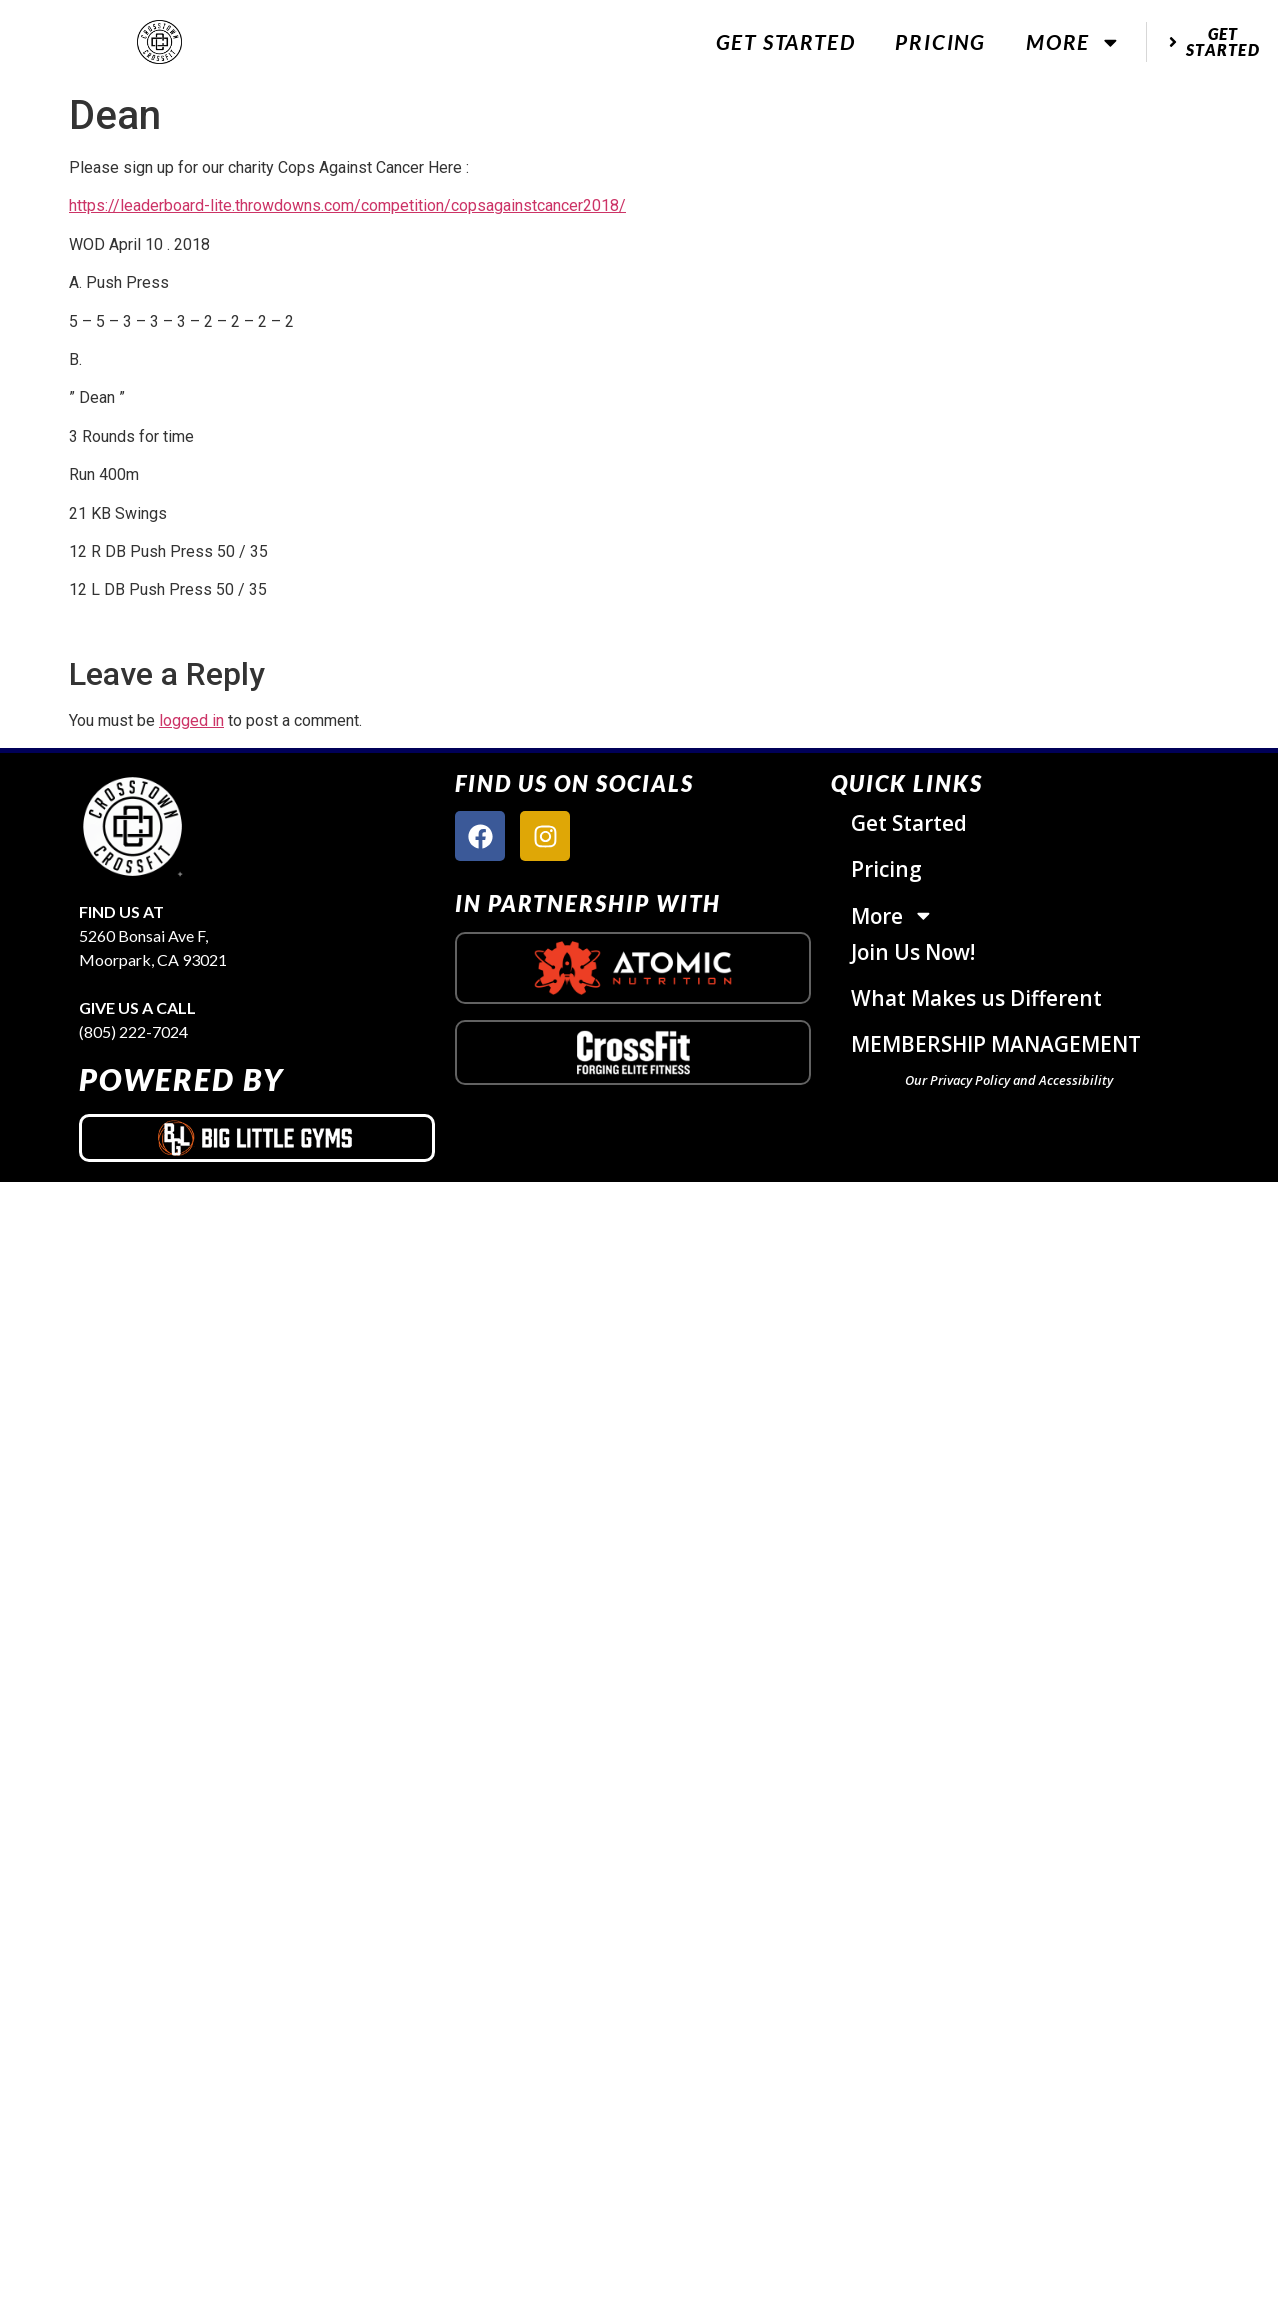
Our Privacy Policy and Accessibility (1009, 1080)
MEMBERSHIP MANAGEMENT (996, 1044)
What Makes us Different (976, 998)
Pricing (940, 41)
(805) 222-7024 (133, 1031)
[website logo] (160, 42)
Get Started (786, 41)
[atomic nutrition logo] (633, 968)
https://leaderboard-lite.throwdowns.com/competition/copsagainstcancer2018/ (347, 205)
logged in (191, 720)
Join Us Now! (913, 952)
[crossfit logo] (633, 1052)
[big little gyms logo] (257, 1138)
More (1073, 42)
